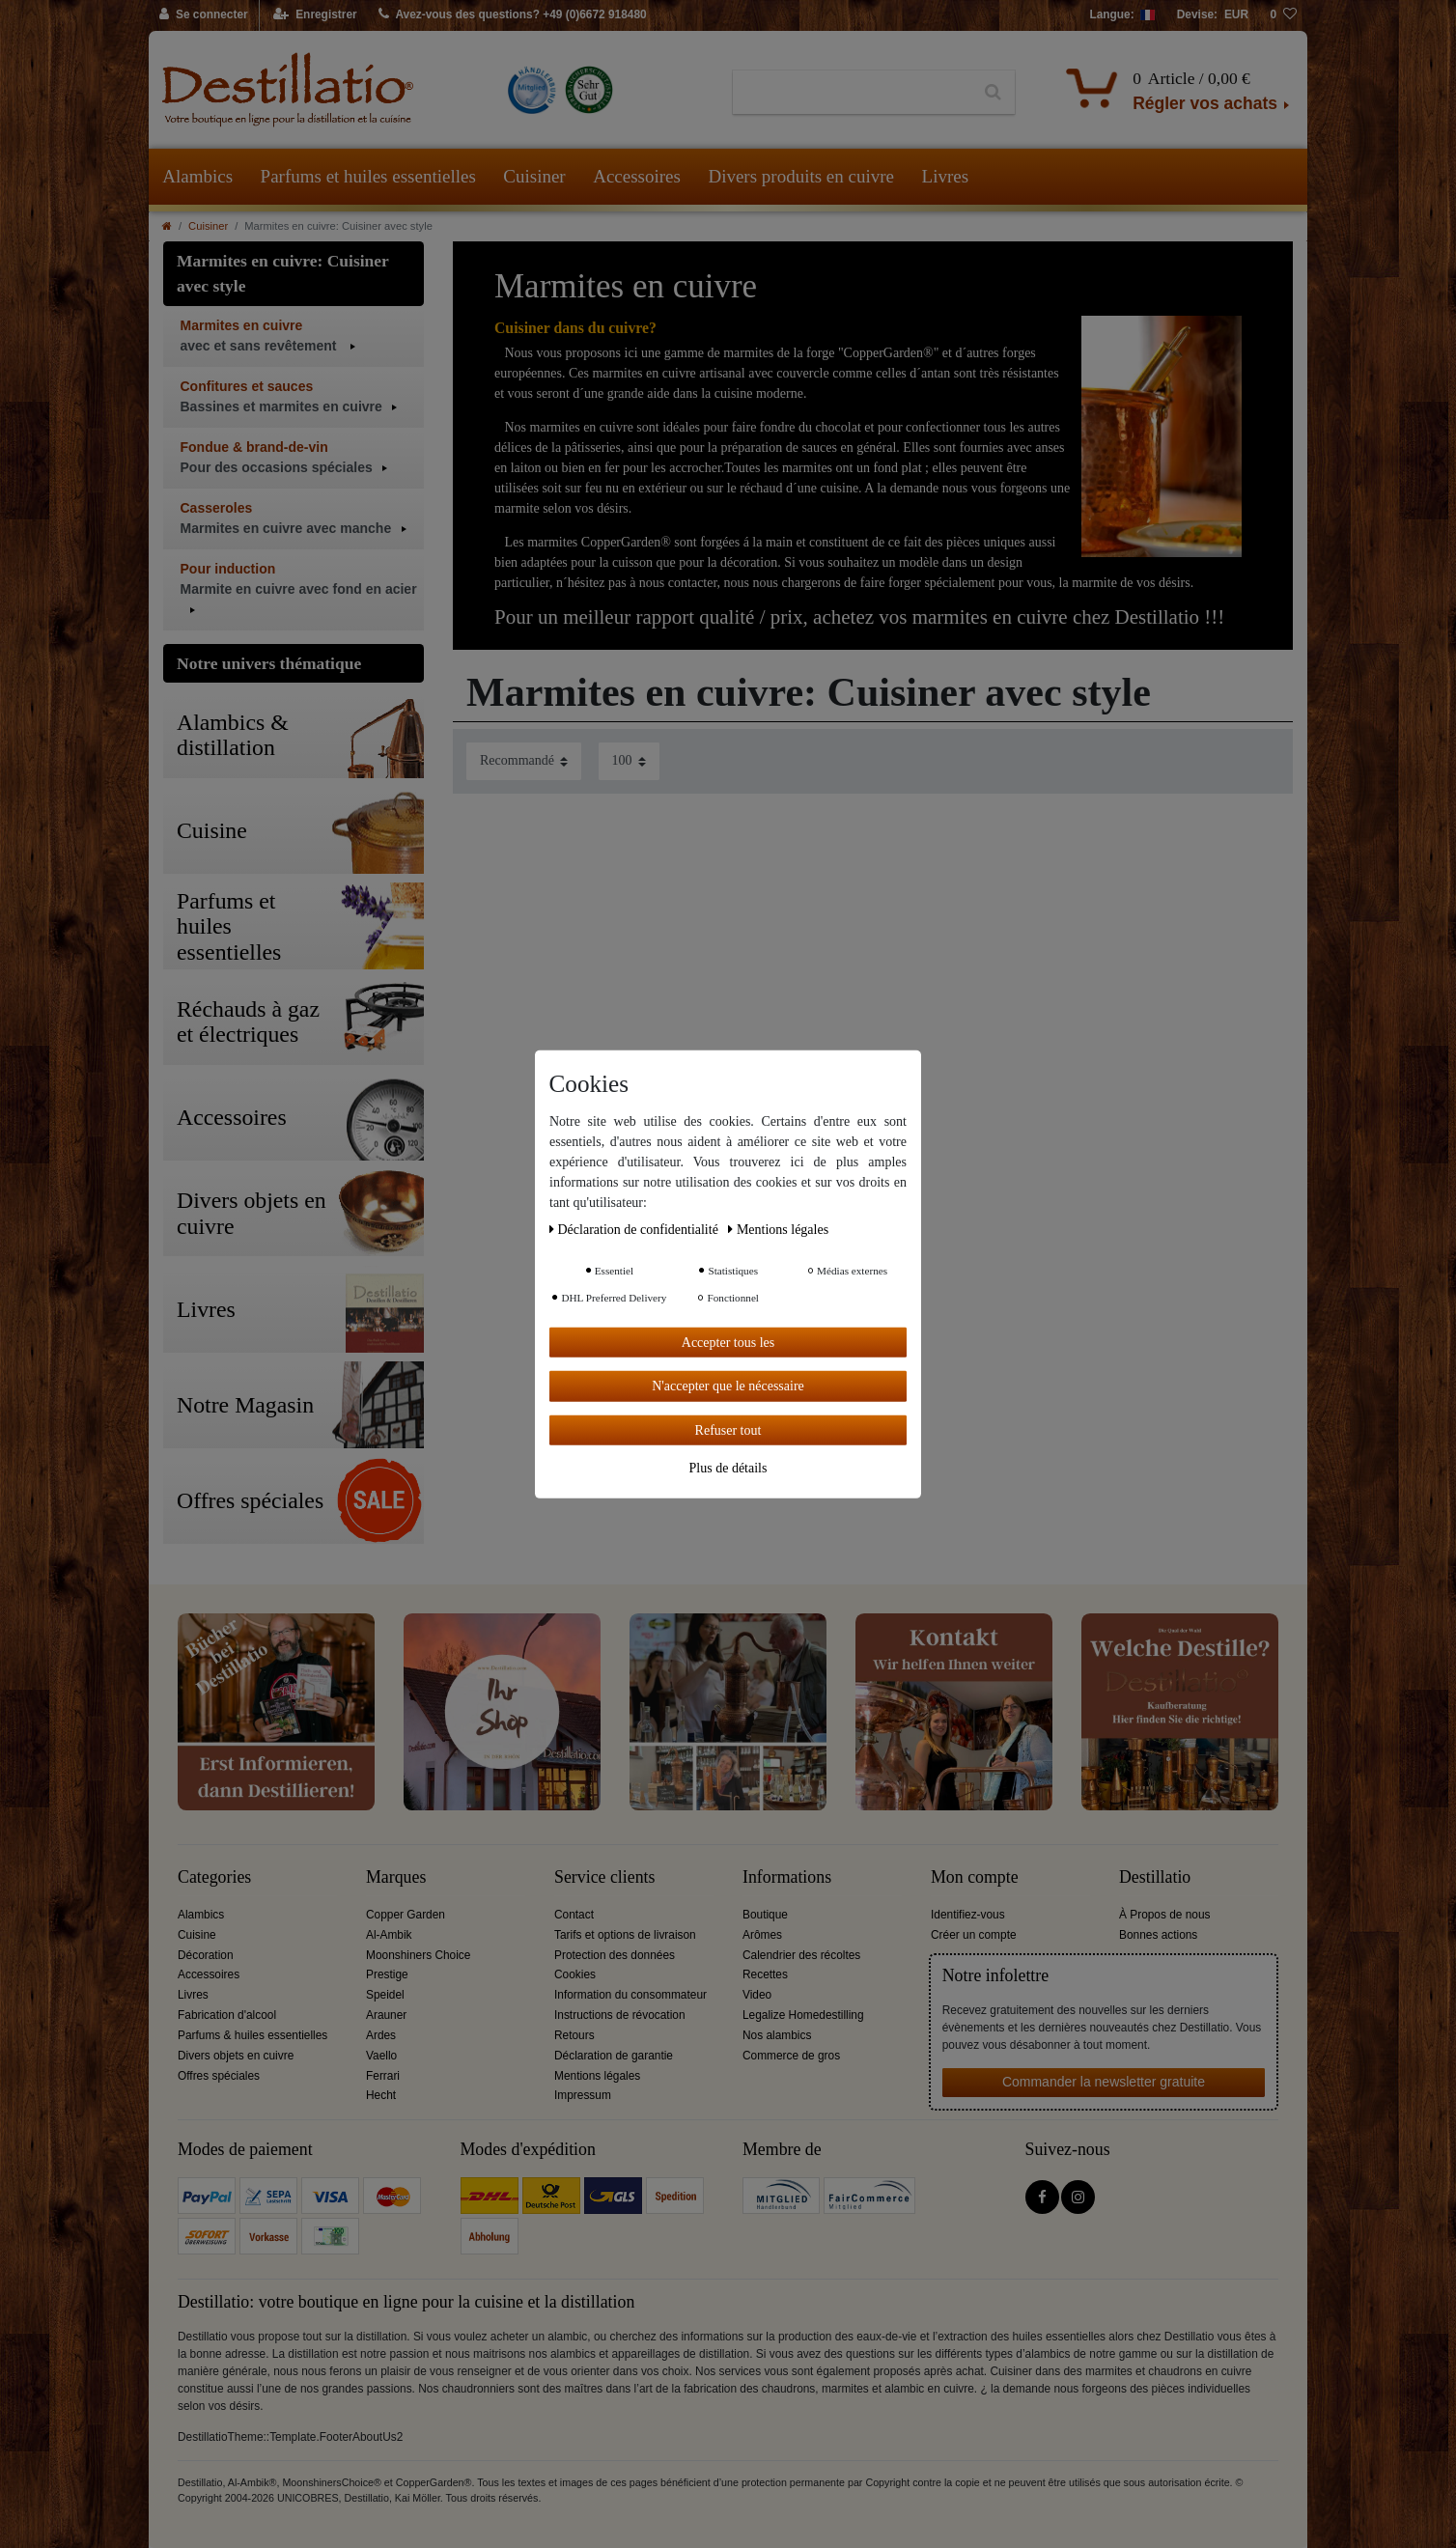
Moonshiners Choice (418, 1955)
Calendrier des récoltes (801, 1955)
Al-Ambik (389, 1935)
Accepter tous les (728, 1341)
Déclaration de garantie (613, 2055)
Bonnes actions (1158, 1935)
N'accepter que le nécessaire (728, 1386)
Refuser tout (728, 1429)
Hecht (381, 2095)
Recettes (765, 1974)
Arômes (762, 1935)
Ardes (381, 2035)
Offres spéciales (219, 2076)
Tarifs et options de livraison (625, 1935)
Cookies (575, 1974)
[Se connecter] (204, 15)
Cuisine (197, 1935)
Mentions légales (597, 2076)
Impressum (582, 2095)
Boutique (765, 1914)
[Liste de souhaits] (1283, 15)
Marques (396, 1877)
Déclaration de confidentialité (635, 1228)
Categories (214, 1877)
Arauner (386, 2015)
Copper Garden (405, 1914)
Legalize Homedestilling (803, 2015)
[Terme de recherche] (852, 92)
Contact (574, 1914)
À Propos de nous (1165, 1914)
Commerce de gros (791, 2055)
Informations (786, 1877)
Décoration (206, 1955)
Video (756, 1995)
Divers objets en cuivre (236, 2055)
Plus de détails (728, 1468)
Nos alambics (776, 2035)
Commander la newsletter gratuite (1103, 2081)
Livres (945, 176)
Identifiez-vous (968, 1914)
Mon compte (975, 1877)
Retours (574, 2035)
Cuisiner (534, 176)
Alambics (197, 176)
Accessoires (637, 176)
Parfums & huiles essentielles (252, 2035)
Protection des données (614, 1955)
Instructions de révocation (620, 2015)
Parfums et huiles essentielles (368, 176)
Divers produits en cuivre (801, 176)
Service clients (604, 1877)
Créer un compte (974, 1935)
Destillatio (1154, 1877)
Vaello (381, 2055)
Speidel (385, 1995)
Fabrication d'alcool (227, 2015)
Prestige (387, 1974)
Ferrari (383, 2076)
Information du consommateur (630, 1995)
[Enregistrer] (315, 15)
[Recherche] (993, 92)
